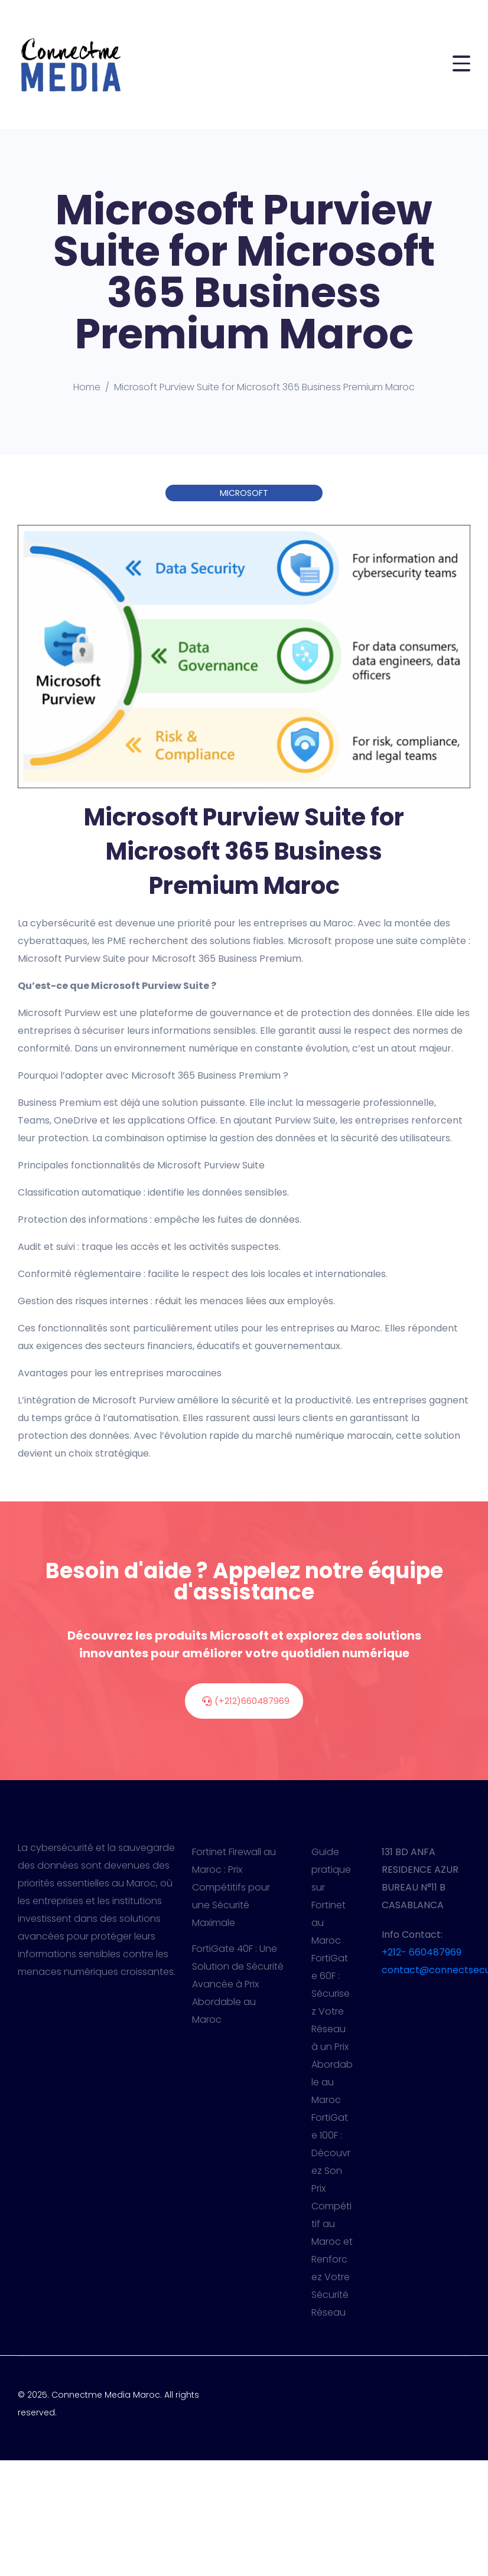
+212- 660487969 (421, 1952)
